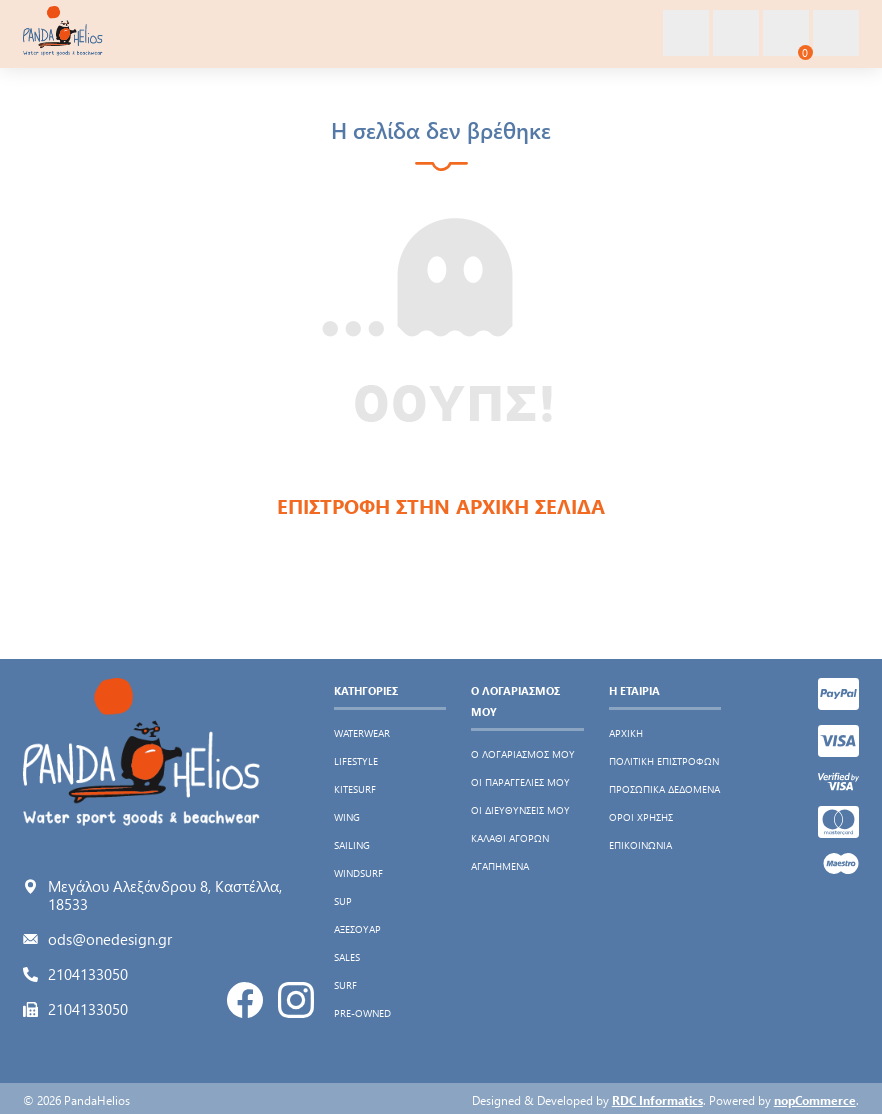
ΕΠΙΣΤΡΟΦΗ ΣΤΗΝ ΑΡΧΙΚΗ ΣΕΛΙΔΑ (441, 505)
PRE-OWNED (362, 1013)
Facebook (245, 1000)
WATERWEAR (362, 733)
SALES (347, 957)
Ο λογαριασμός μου (523, 754)
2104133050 (88, 974)
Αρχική (626, 733)
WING (347, 817)
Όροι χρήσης (641, 817)
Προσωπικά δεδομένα (664, 789)
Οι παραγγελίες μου (520, 782)
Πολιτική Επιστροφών (664, 761)
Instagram (296, 1000)
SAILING (352, 845)
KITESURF (355, 789)
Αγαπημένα (500, 866)
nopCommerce (815, 1100)
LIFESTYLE (356, 761)
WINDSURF (358, 873)
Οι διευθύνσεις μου (520, 810)
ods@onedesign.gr (110, 939)
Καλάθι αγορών (510, 838)
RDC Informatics (657, 1100)
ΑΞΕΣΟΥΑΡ (357, 929)
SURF (345, 985)
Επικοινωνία (640, 845)
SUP (343, 901)
